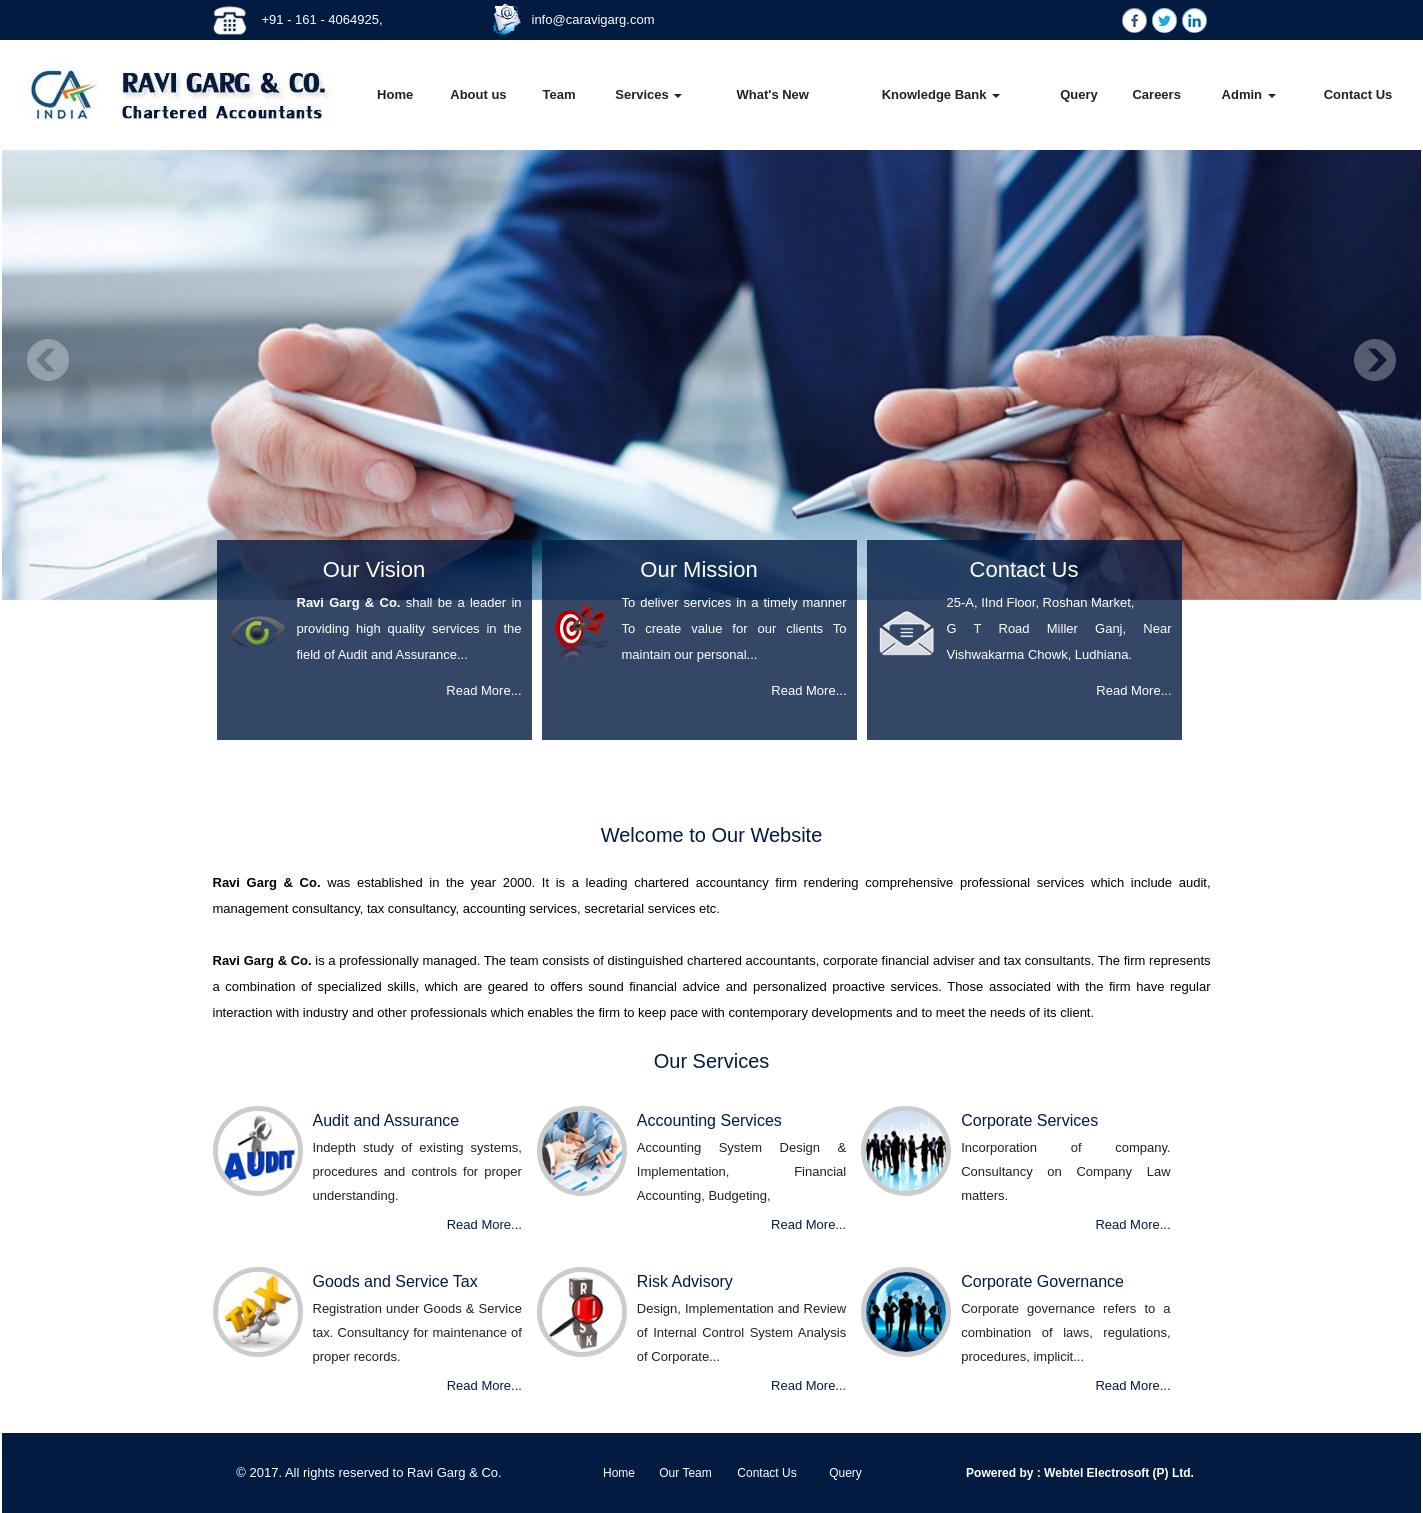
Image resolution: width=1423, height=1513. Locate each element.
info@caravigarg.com (593, 19)
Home (395, 94)
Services (648, 94)
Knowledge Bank (941, 94)
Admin (1249, 94)
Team (558, 94)
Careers (1156, 94)
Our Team (685, 1473)
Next (1374, 360)
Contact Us (1358, 94)
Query (1079, 94)
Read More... (483, 690)
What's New (773, 94)
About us (478, 94)
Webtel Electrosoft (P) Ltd (1116, 1473)
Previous (48, 360)
